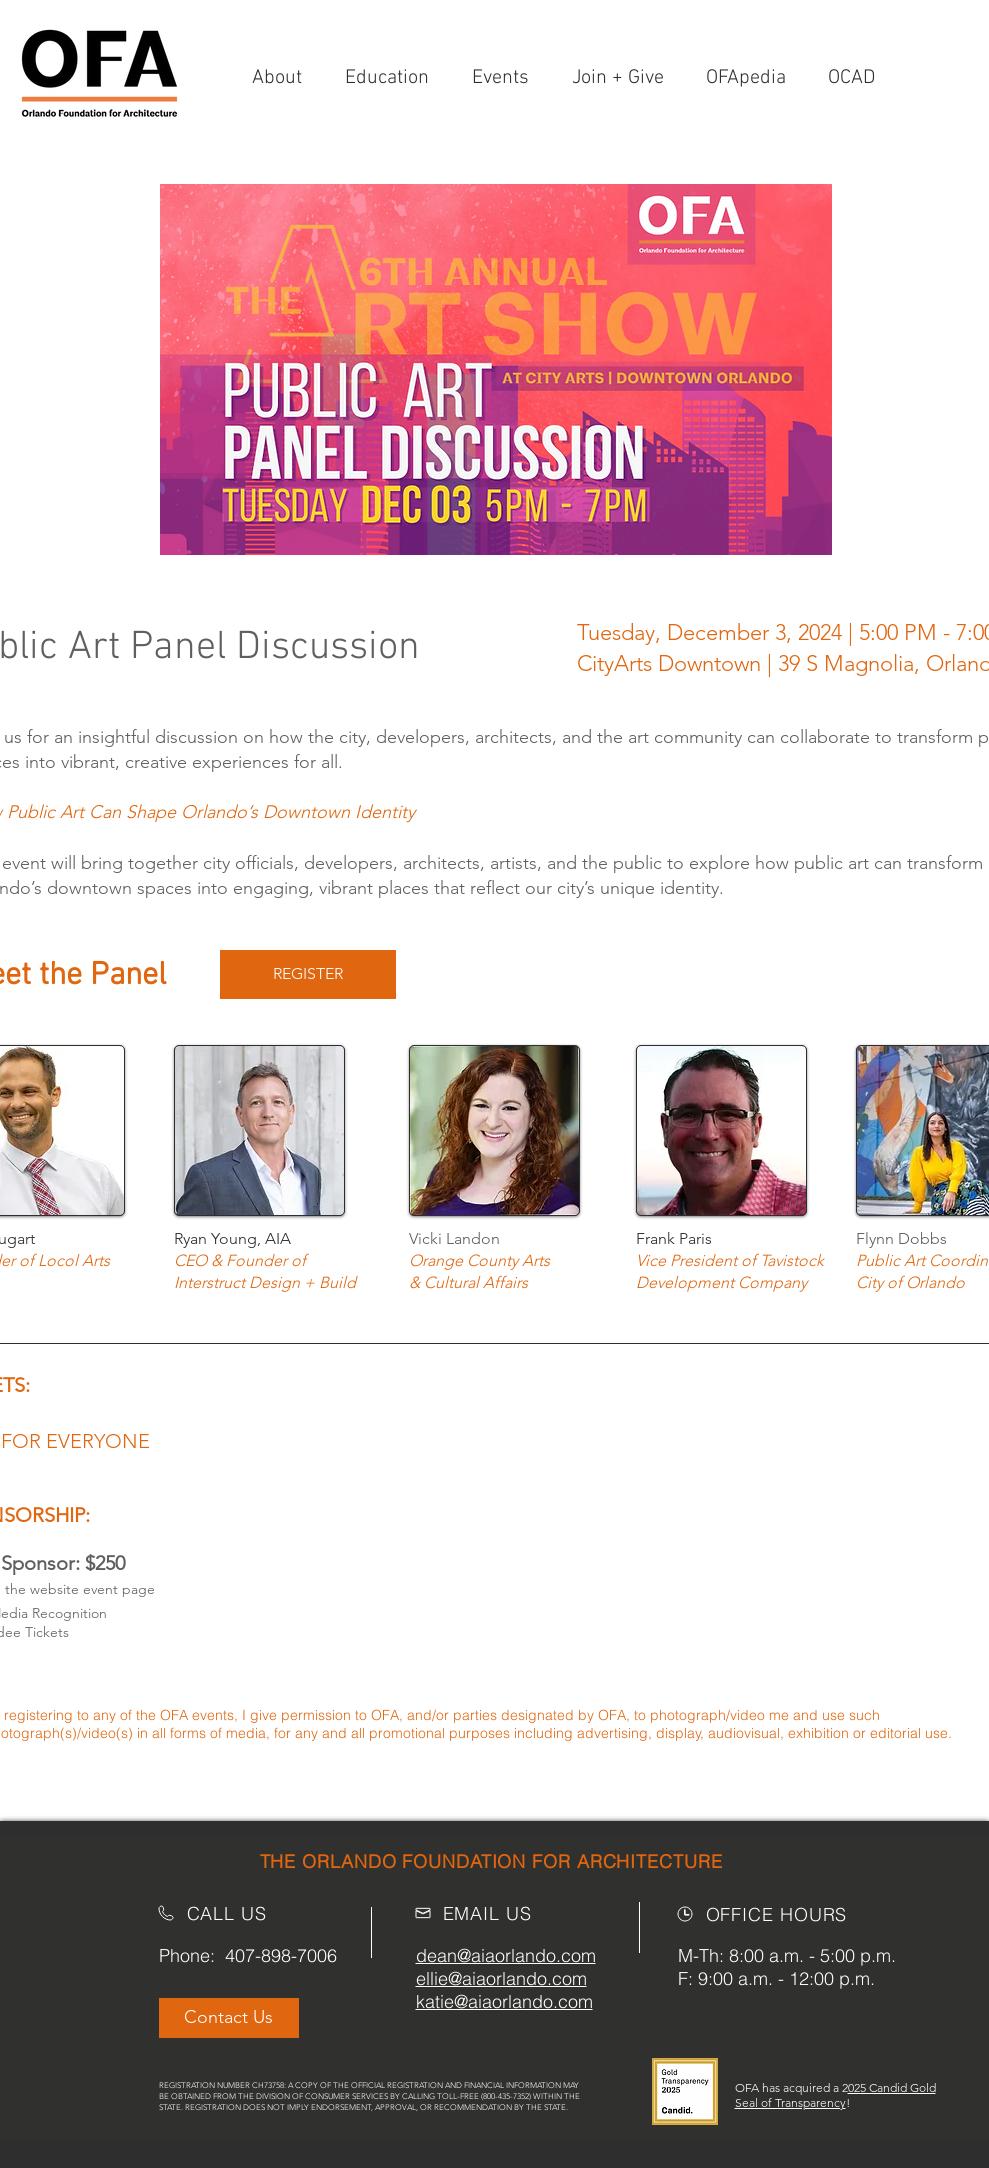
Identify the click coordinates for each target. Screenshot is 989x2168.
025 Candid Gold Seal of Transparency (835, 2095)
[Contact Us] (229, 2018)
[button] (624, 78)
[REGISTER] (308, 974)
